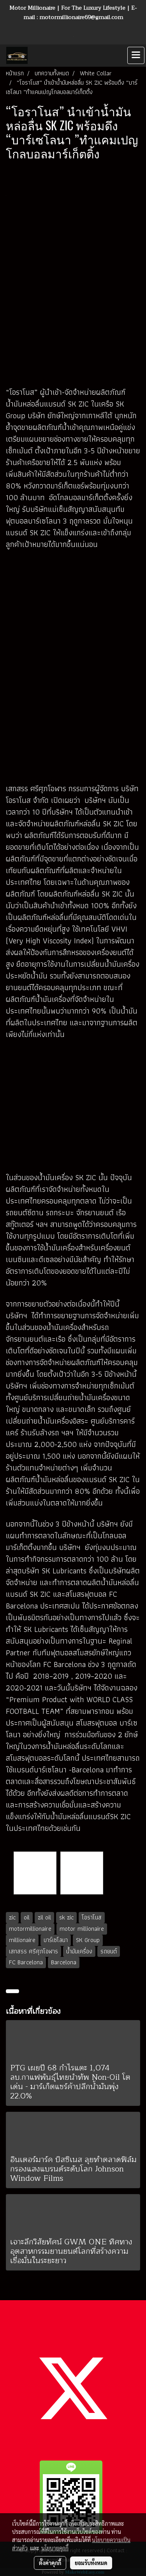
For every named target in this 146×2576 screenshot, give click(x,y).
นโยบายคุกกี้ (55, 2547)
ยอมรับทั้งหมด (91, 2562)
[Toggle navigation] (135, 55)
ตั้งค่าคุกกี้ (50, 2562)
